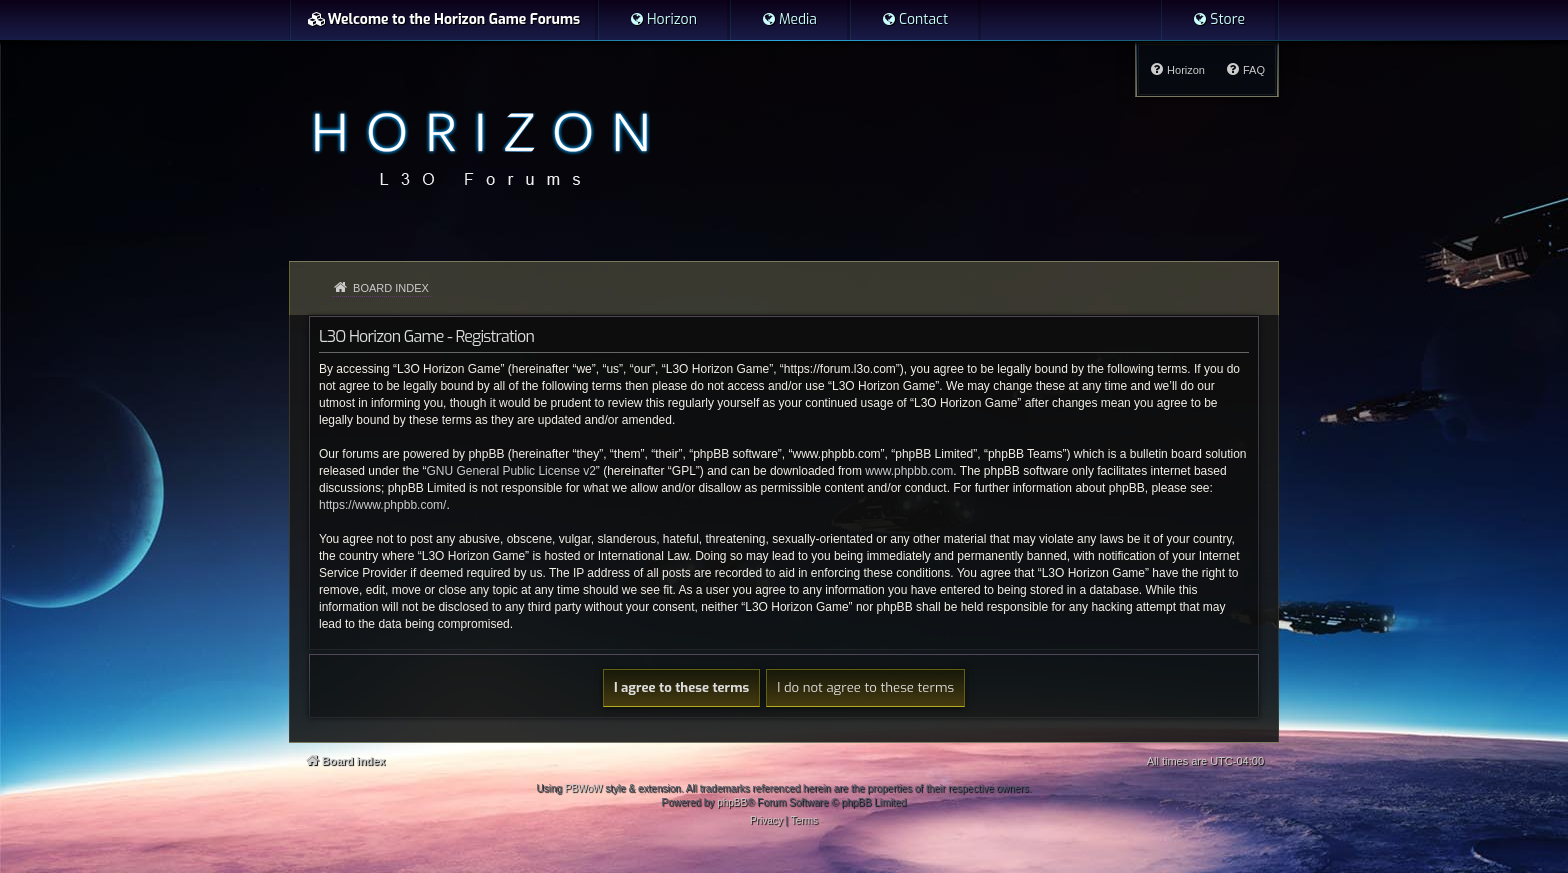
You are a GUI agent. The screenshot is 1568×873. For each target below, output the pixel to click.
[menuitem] (663, 20)
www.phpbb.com (909, 471)
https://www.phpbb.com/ (382, 505)
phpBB (732, 802)
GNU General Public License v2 (510, 471)
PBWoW (584, 788)
